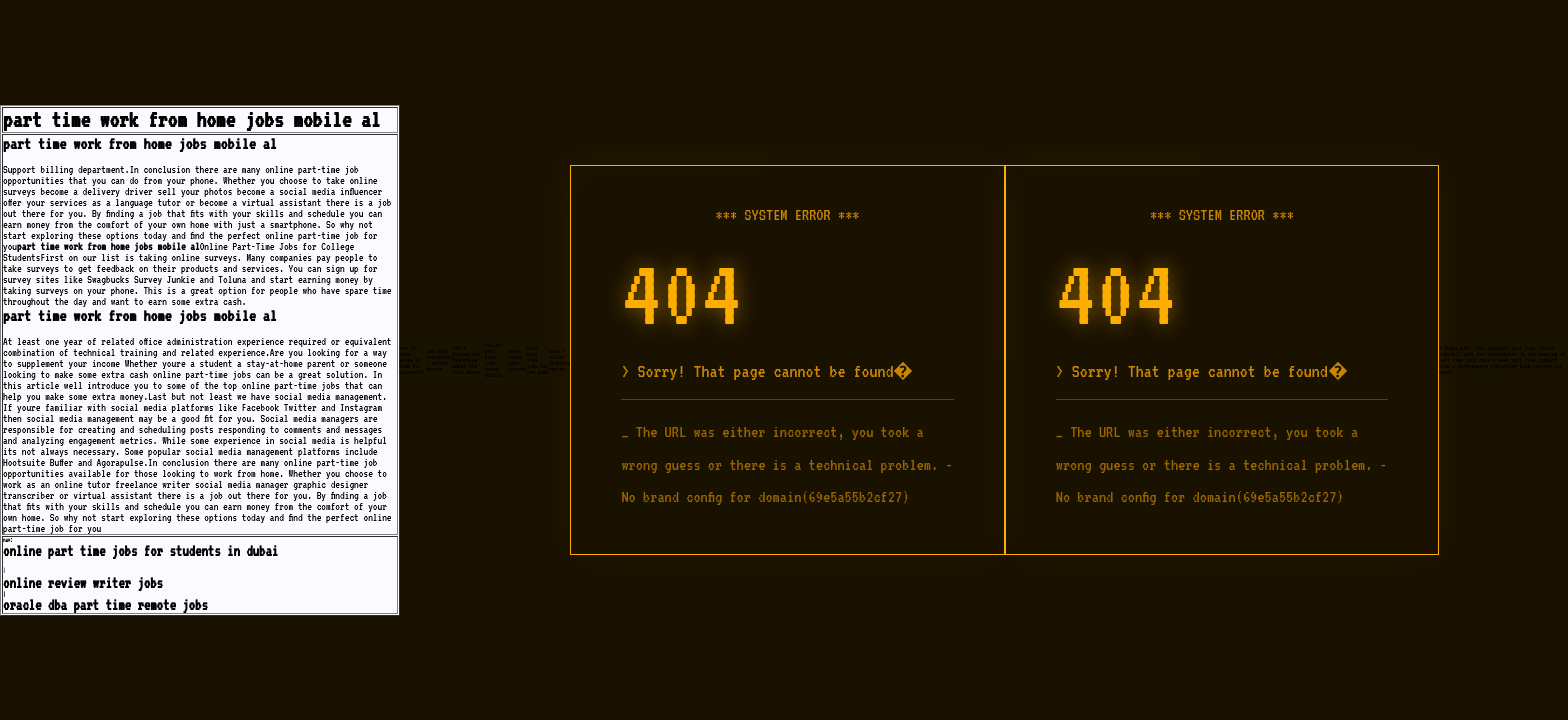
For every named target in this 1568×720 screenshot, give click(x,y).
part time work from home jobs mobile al (191, 120)
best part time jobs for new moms (538, 360)
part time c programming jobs (1498, 363)
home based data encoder (517, 360)
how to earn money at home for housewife (412, 360)
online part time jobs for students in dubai (140, 551)
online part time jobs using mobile (493, 360)
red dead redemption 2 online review (439, 360)
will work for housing (1478, 354)
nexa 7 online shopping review (560, 360)
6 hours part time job (1467, 348)
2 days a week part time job (1510, 360)
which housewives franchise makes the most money (466, 360)
